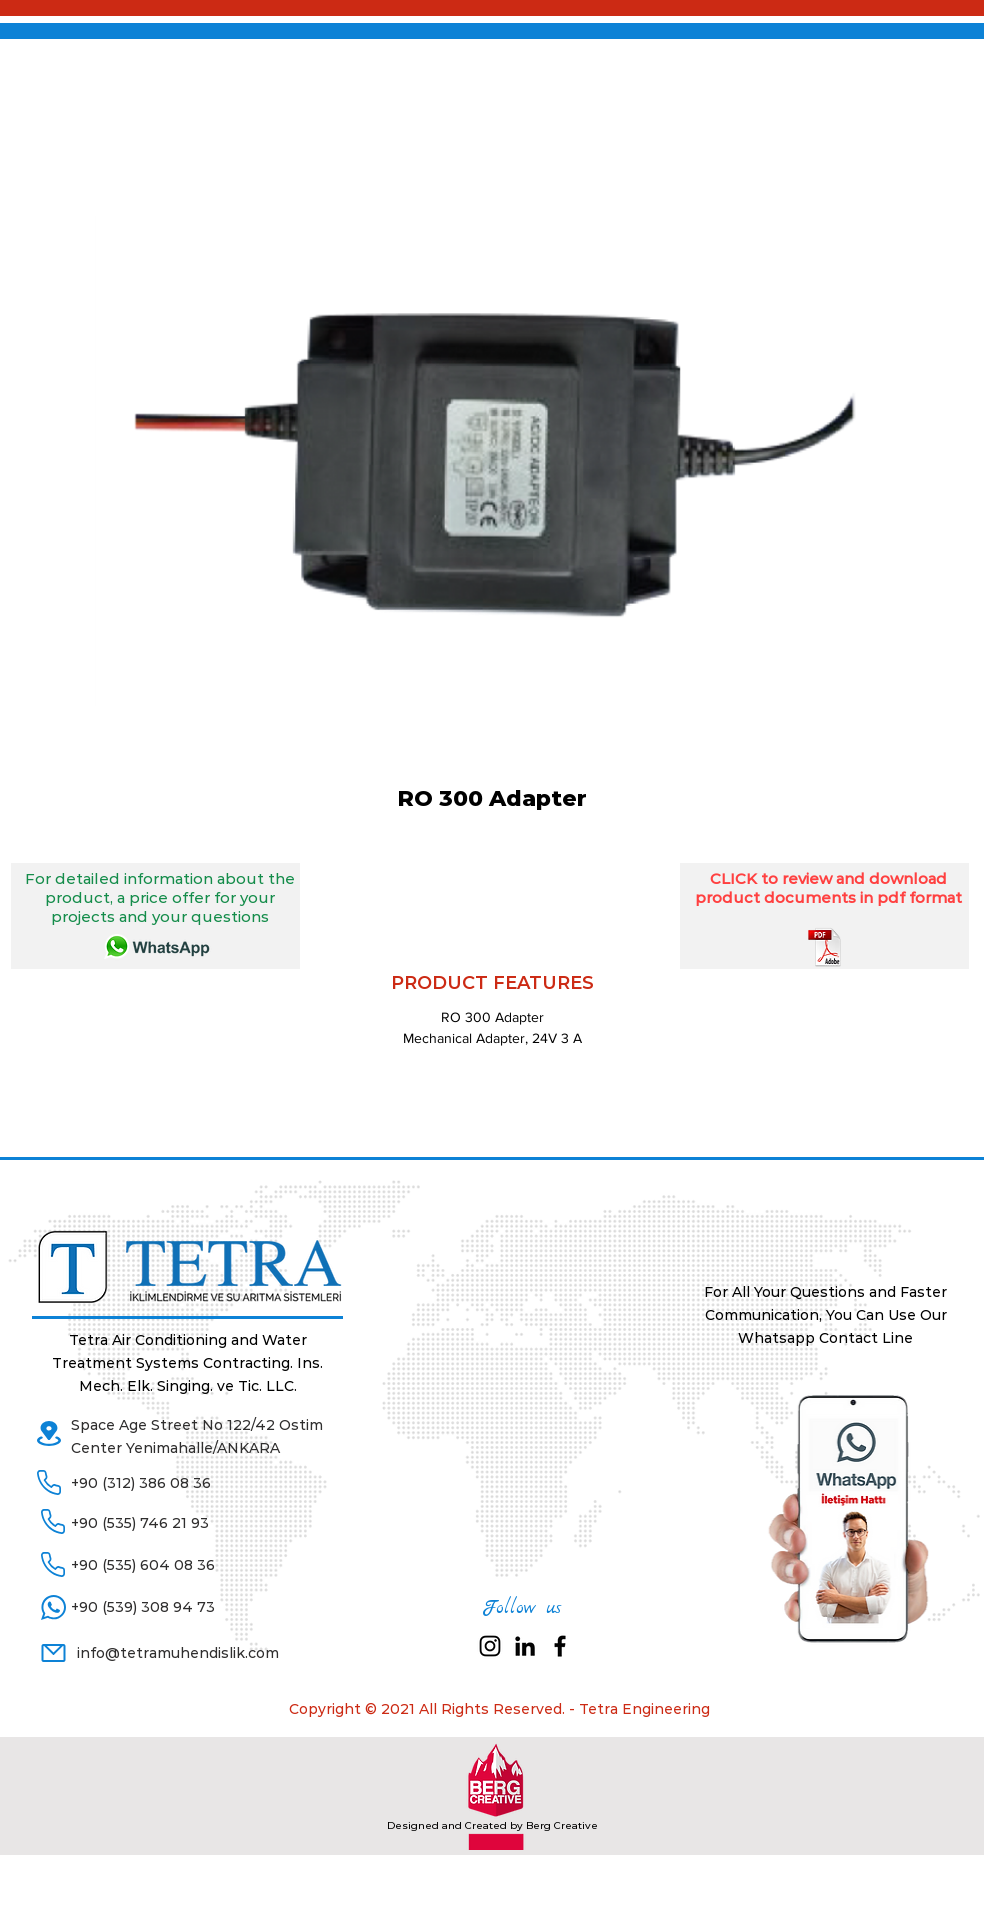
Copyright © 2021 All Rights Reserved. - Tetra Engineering (499, 1709)
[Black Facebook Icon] (560, 1646)
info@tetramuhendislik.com (178, 1653)
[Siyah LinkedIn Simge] (525, 1646)
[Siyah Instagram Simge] (490, 1646)
